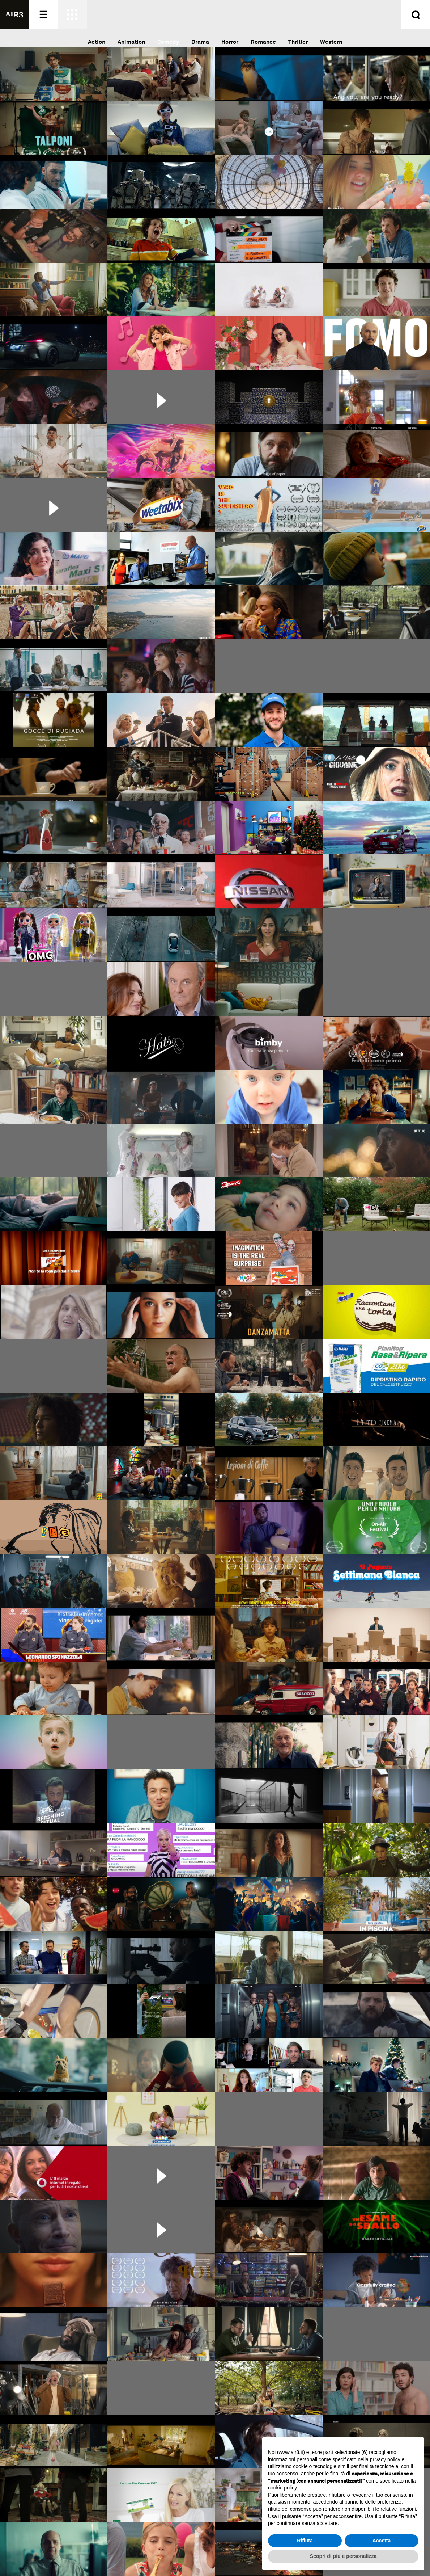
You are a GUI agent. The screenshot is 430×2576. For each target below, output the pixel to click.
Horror (229, 42)
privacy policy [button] (385, 2459)
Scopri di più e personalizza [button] (343, 2556)
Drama (200, 42)
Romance (263, 42)
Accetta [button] (381, 2540)
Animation (131, 42)
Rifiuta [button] (305, 2540)
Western (331, 42)
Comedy (168, 42)
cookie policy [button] (282, 2488)
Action (96, 42)
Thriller (298, 42)
